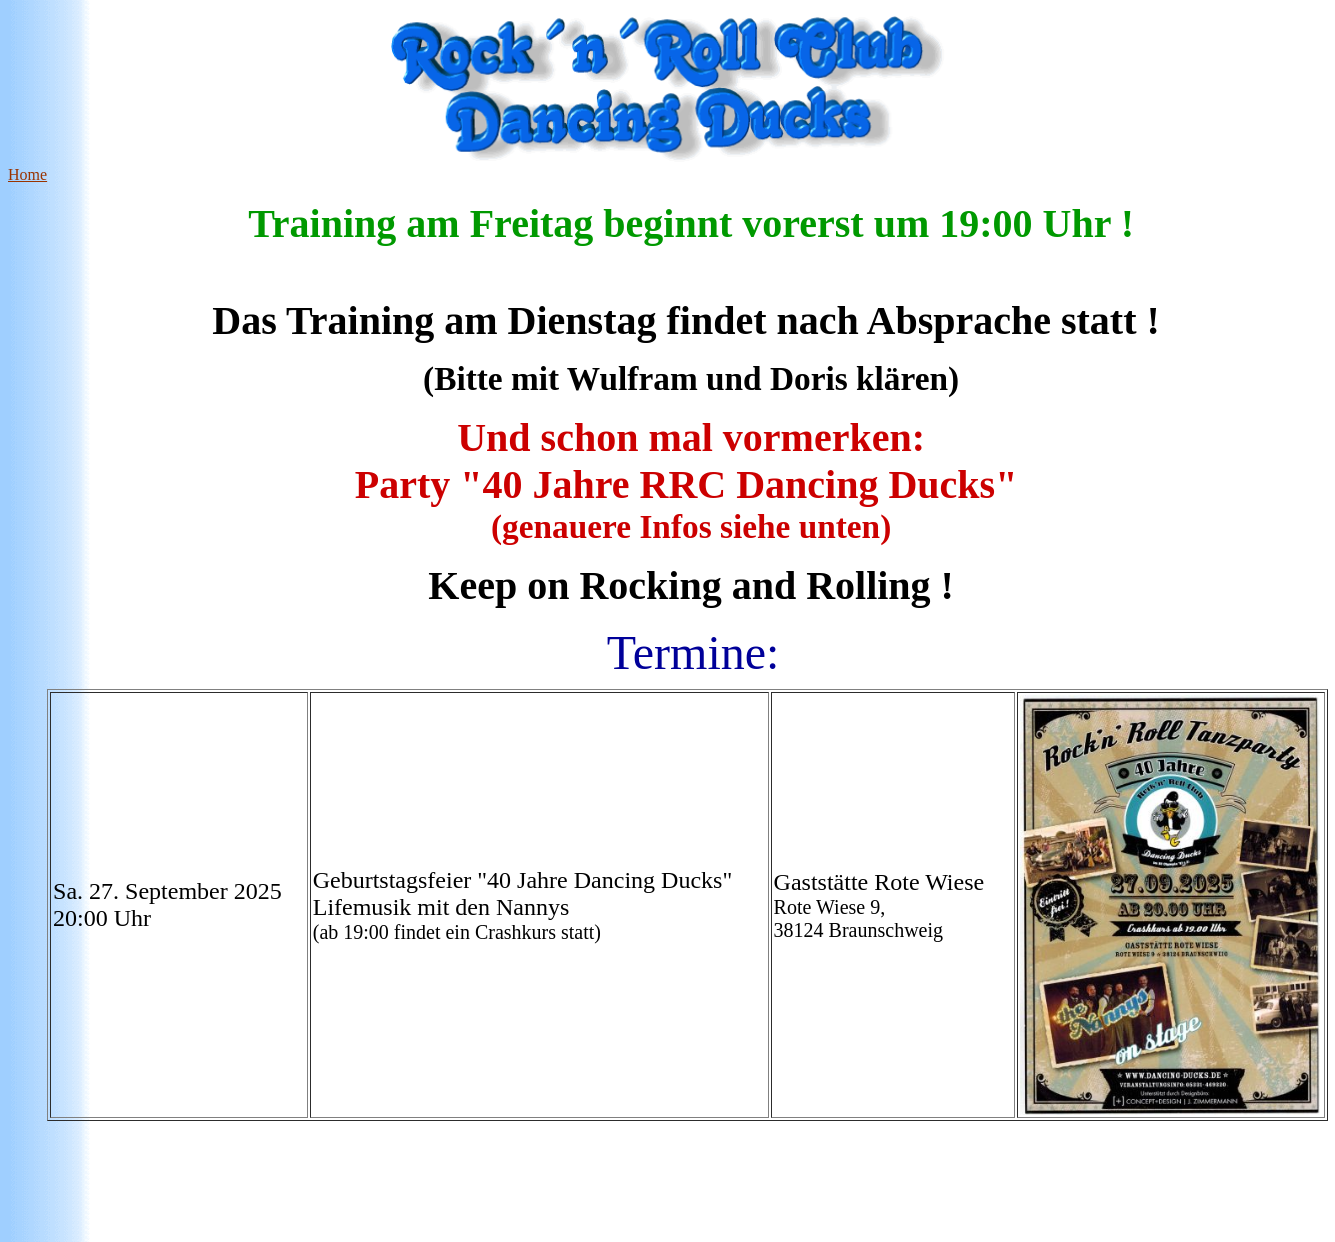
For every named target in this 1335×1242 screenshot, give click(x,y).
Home (27, 174)
